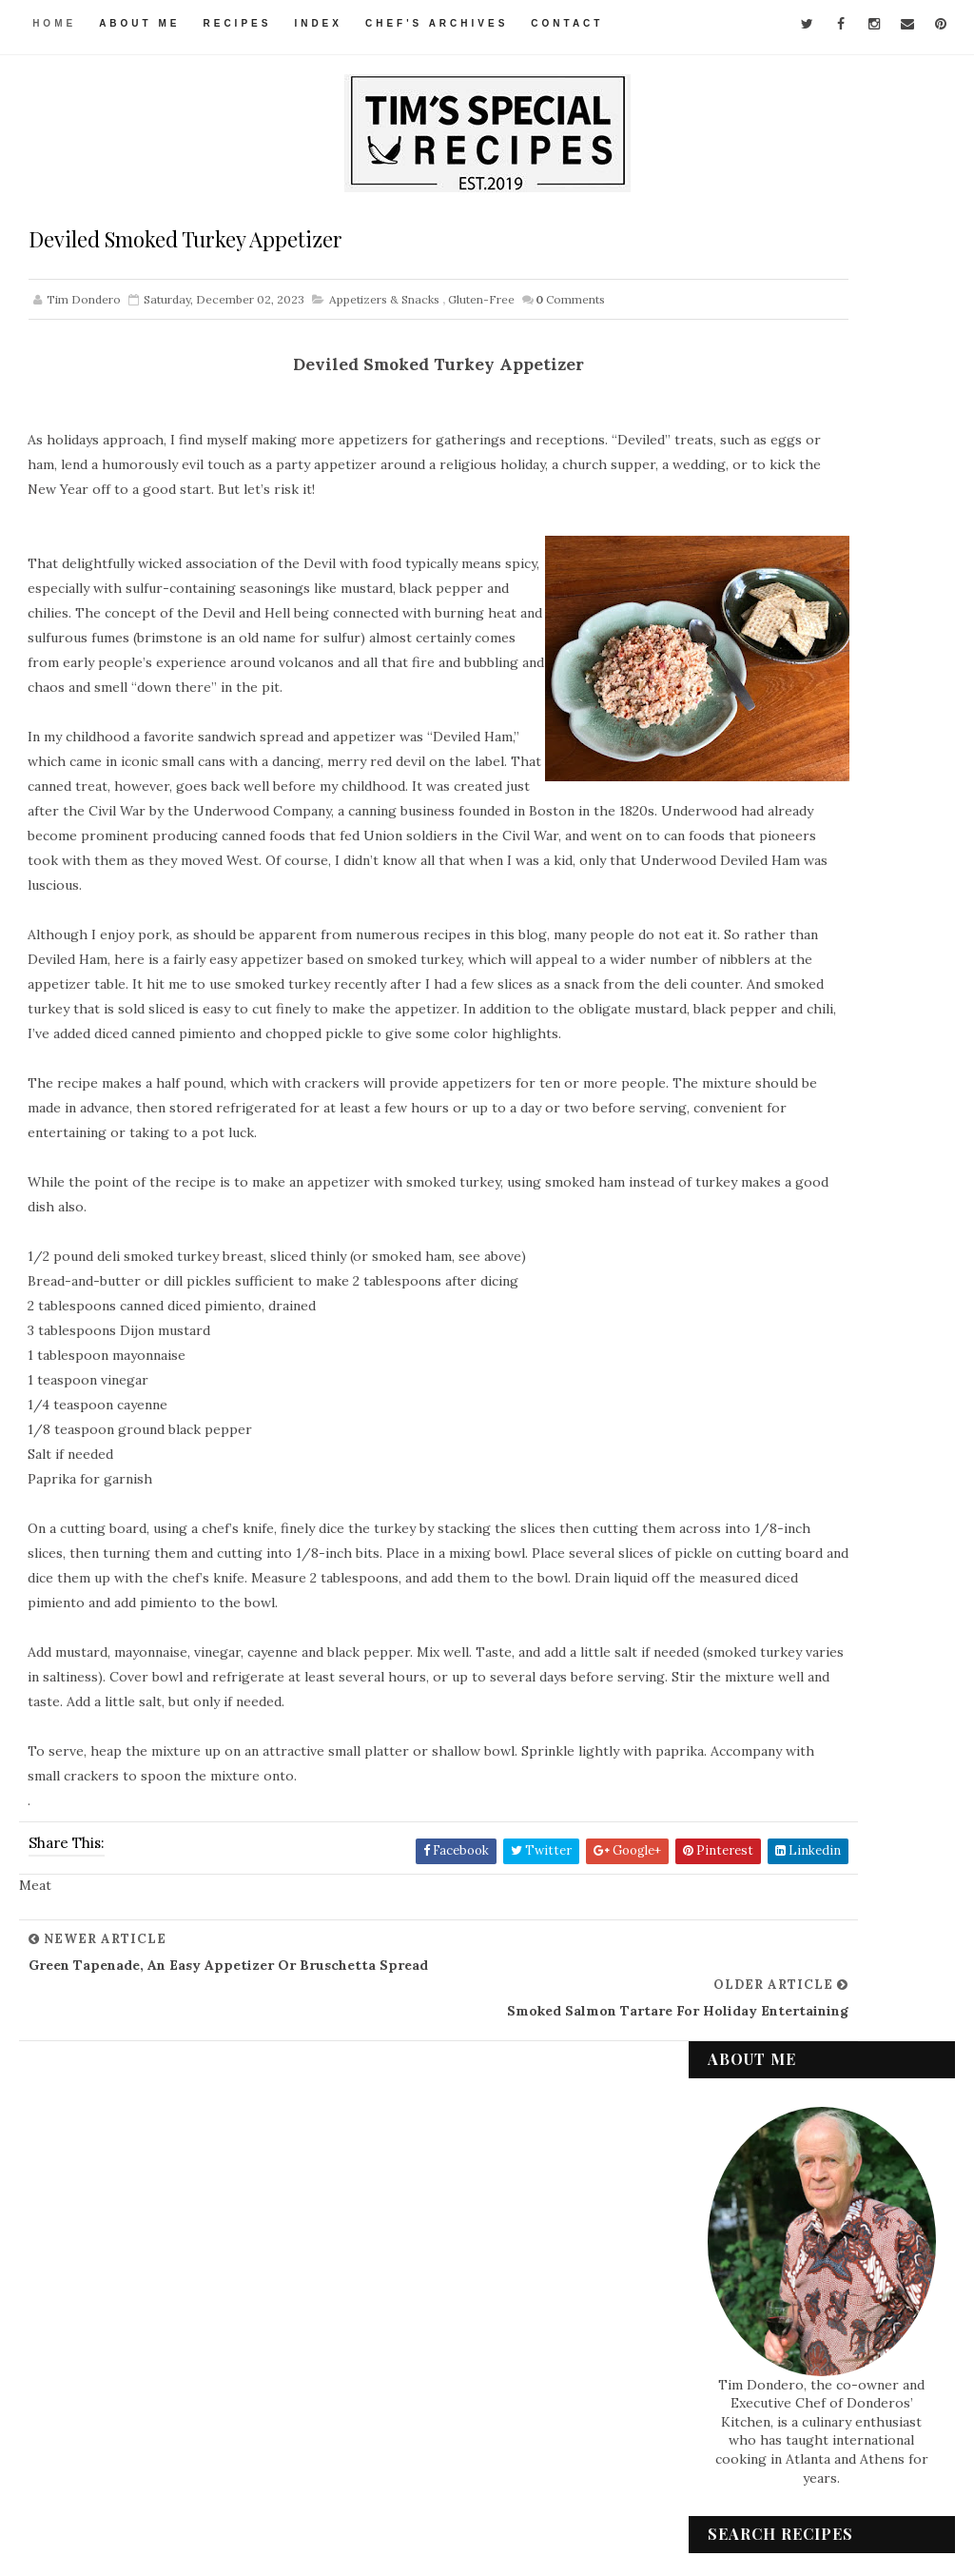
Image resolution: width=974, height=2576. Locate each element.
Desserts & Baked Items (796, 2050)
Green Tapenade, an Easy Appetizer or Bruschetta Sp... (827, 1580)
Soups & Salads (771, 2275)
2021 (745, 1823)
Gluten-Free (481, 306)
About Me (142, 23)
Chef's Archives (439, 23)
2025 (746, 1390)
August (770, 1732)
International (769, 2115)
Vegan (744, 2307)
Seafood (751, 2211)
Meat (740, 2146)
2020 (747, 1846)
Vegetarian (759, 2340)
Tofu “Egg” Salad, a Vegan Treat (822, 1527)
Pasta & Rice (761, 2179)
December (780, 1455)
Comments (570, 306)
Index (322, 23)
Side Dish (752, 2244)
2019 (745, 1869)
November (781, 1664)
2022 (746, 1800)
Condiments (762, 2018)
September (784, 1710)
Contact (571, 23)
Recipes (240, 23)
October (774, 1687)
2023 (746, 1436)
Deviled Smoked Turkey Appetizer (816, 1634)
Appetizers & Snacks (384, 306)
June (761, 1777)
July (760, 1755)
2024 (746, 1413)
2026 (746, 1367)
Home (57, 23)
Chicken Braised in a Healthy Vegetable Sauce (832, 1482)
